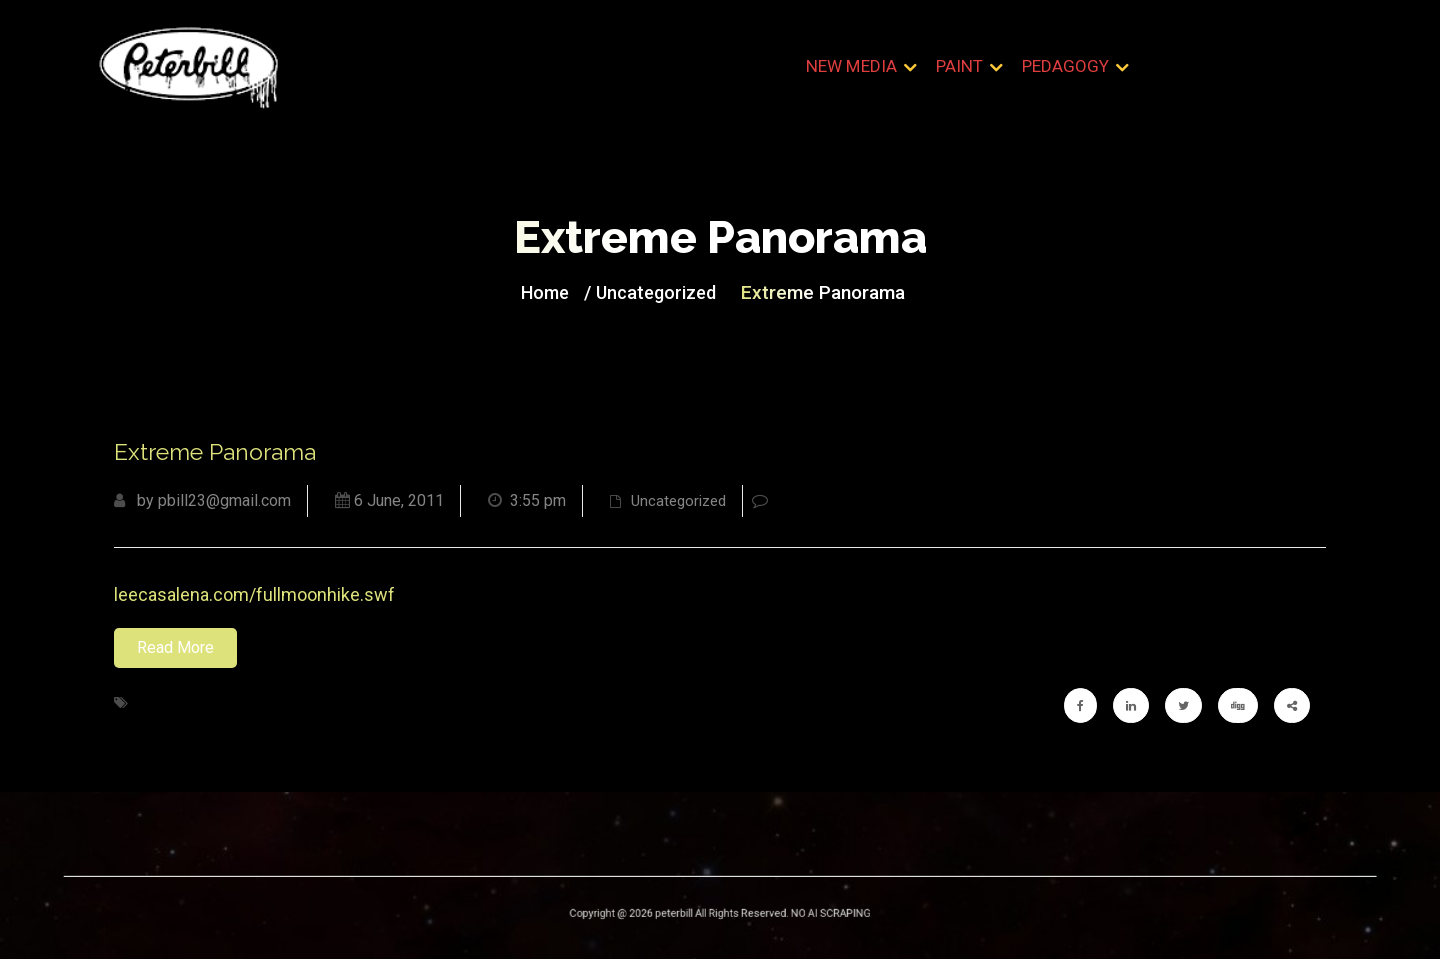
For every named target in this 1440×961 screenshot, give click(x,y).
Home (555, 293)
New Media (853, 69)
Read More (175, 649)
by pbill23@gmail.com (202, 502)
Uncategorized (659, 293)
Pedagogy (1065, 69)
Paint (960, 69)
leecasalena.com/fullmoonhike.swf (254, 596)
